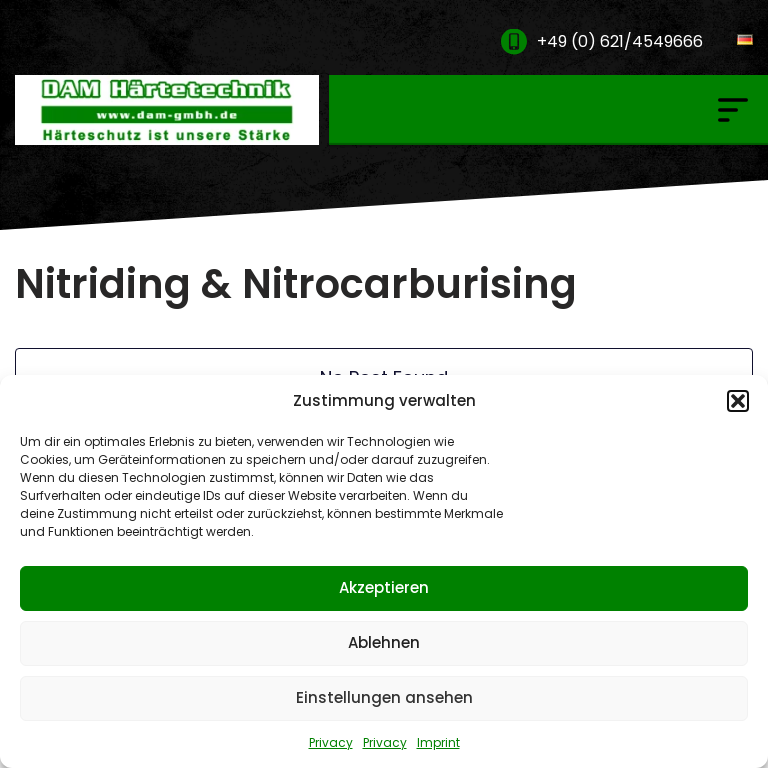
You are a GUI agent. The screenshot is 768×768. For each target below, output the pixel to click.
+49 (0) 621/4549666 (620, 41)
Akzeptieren (384, 587)
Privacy (331, 742)
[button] (738, 401)
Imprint (438, 742)
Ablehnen (384, 642)
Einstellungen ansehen (384, 697)
